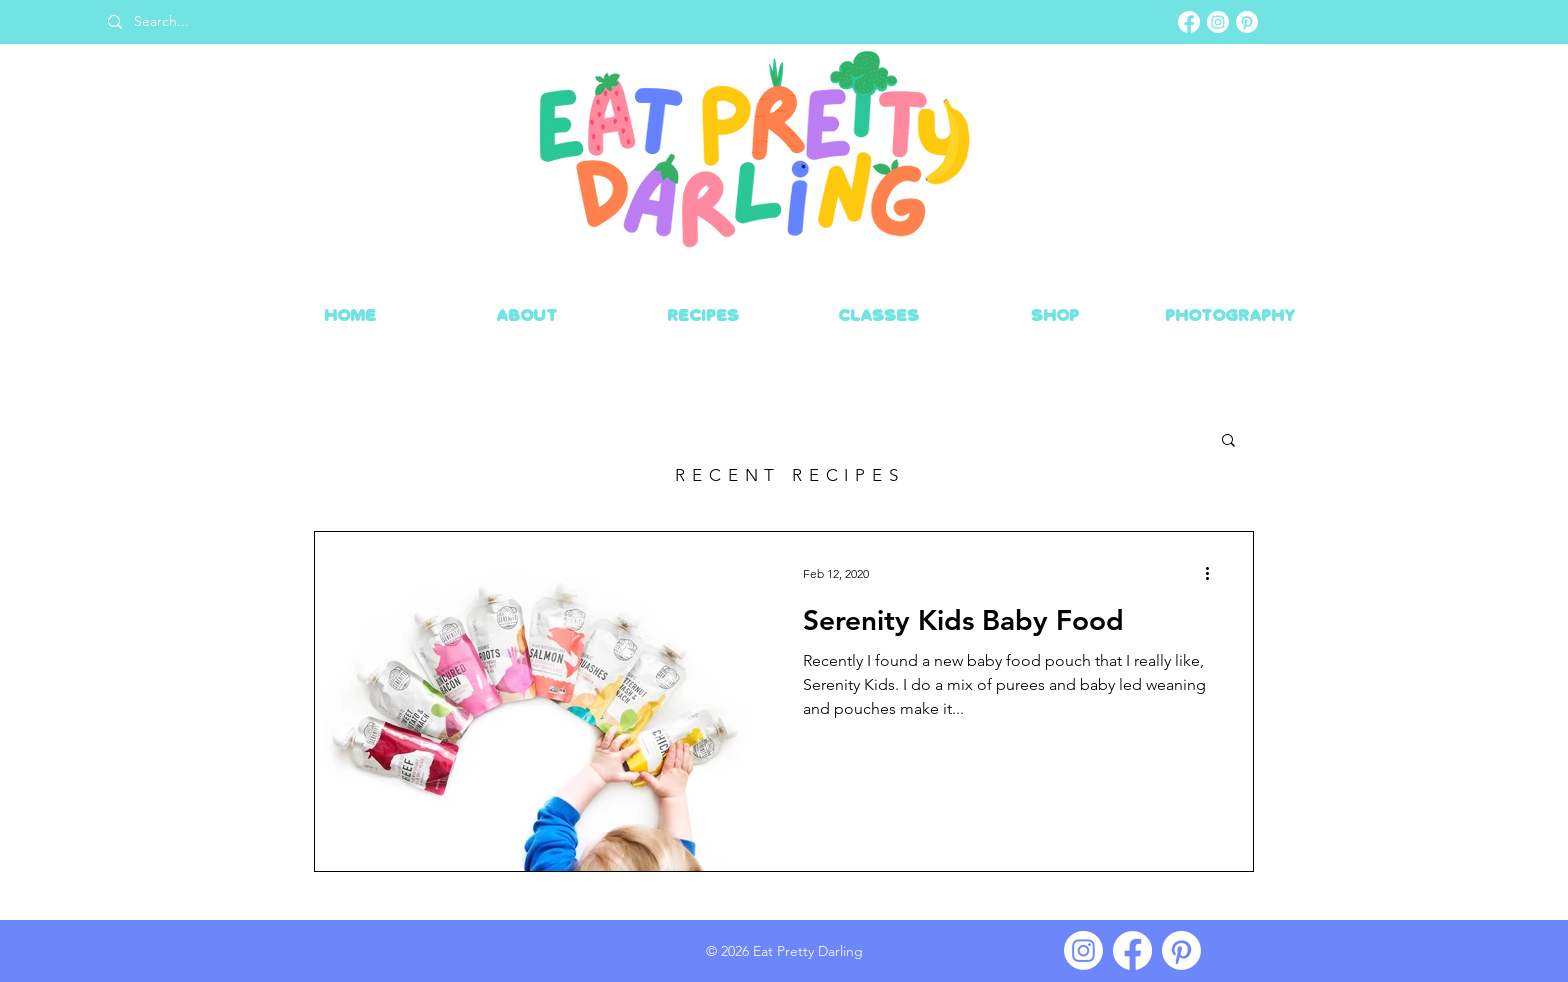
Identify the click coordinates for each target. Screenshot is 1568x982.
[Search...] (442, 21)
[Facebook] (1189, 22)
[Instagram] (1218, 22)
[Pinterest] (1247, 22)
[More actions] (1214, 573)
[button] (1228, 441)
